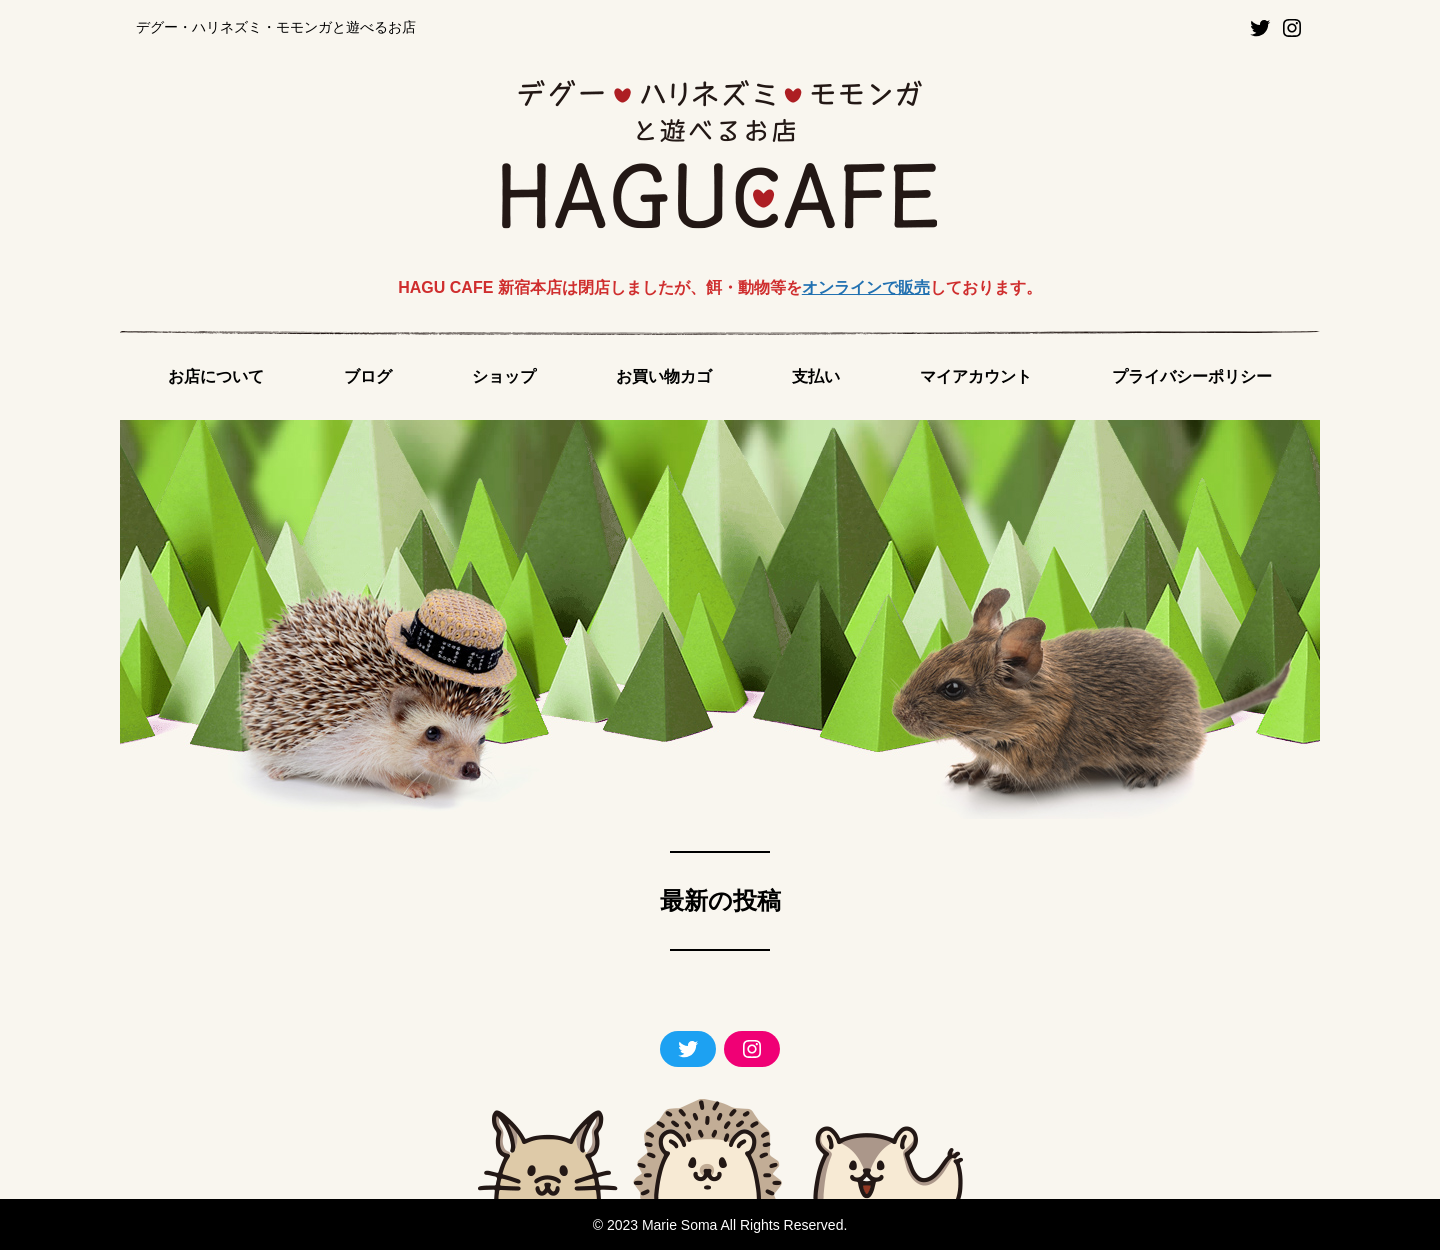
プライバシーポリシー (1192, 376)
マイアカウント (976, 376)
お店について (216, 376)
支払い (816, 376)
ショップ (504, 376)
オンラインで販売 (866, 287)
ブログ (368, 376)
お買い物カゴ (664, 376)
